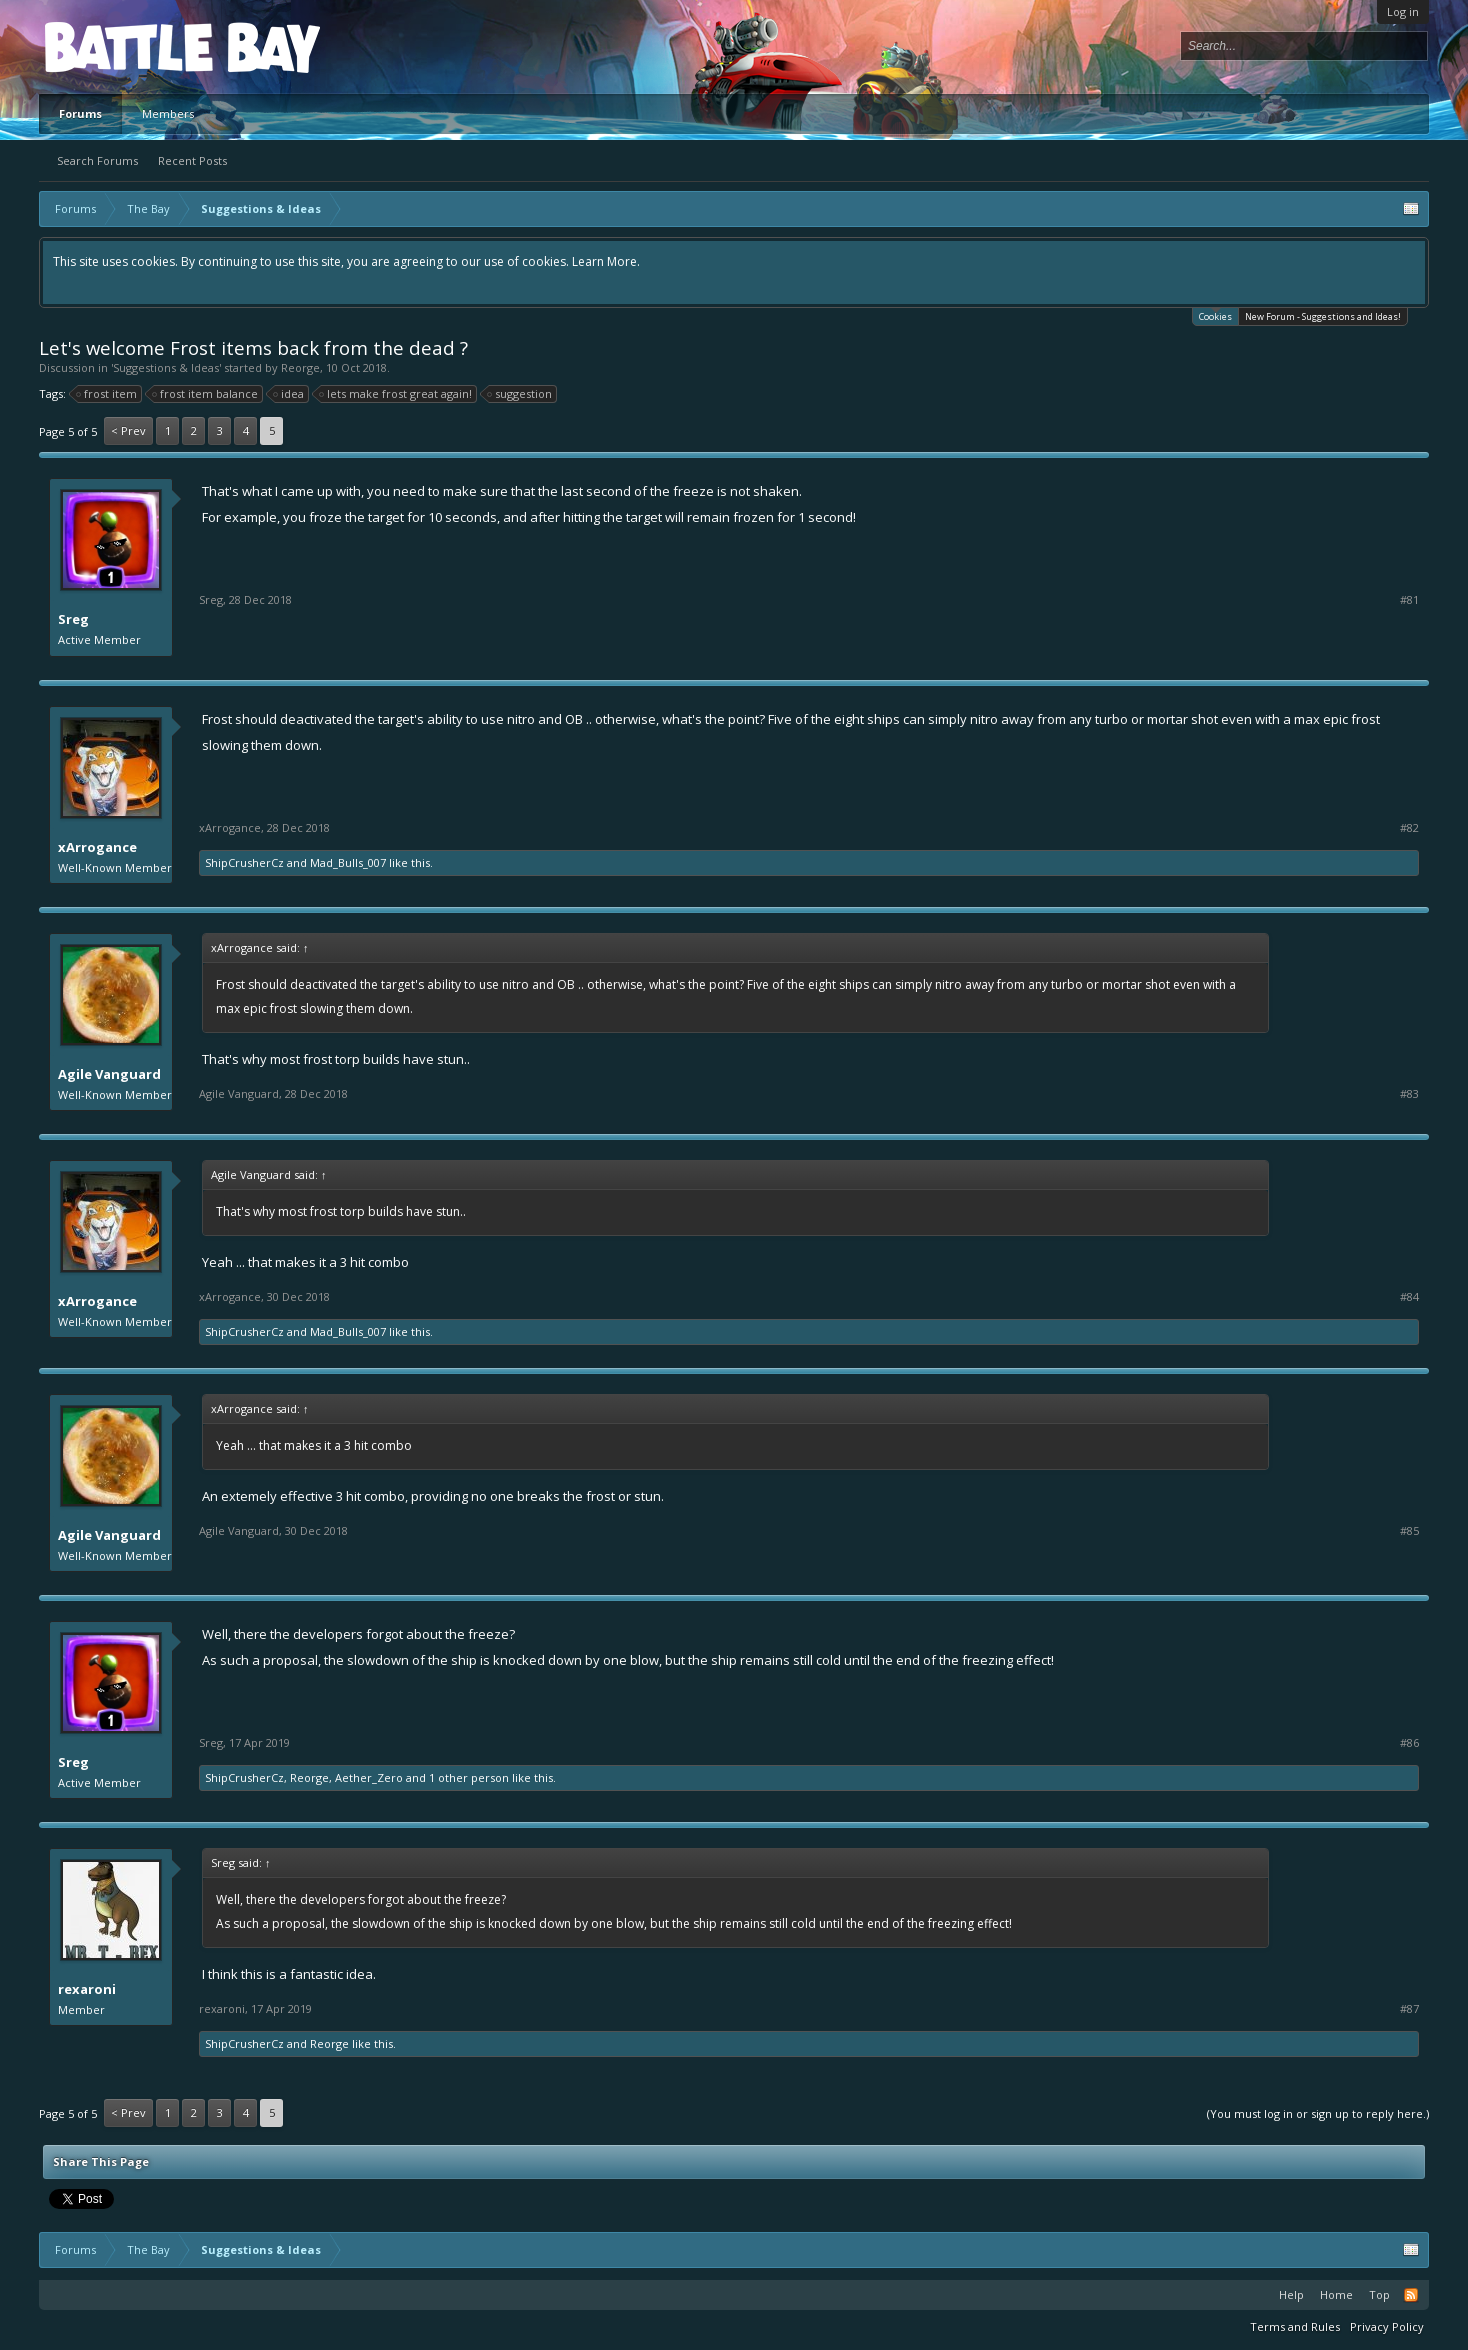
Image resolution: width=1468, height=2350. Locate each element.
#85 (1409, 1531)
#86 (1409, 1743)
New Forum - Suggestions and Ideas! (1323, 316)
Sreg (73, 619)
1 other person (469, 1777)
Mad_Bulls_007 (348, 862)
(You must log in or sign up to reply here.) (1318, 2113)
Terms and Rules (1295, 2326)
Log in (1403, 11)
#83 (1409, 1094)
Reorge (300, 367)
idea (289, 394)
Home (1336, 2294)
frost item (107, 394)
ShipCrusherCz (244, 862)
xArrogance (97, 847)
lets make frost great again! (396, 394)
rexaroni (87, 1989)
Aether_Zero (369, 1777)
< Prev (128, 430)
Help (1291, 2294)
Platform (118, 46)
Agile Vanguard (109, 1074)
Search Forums (97, 160)
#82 (1409, 828)
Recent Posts (192, 160)
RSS (1411, 2295)
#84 (1409, 1297)
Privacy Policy (1387, 2326)
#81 (1409, 600)
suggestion (520, 394)
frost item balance (206, 394)
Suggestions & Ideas (166, 367)
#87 (1409, 2009)
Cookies (1215, 315)
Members (168, 113)
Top (1379, 2294)
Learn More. (606, 261)
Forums (80, 113)
